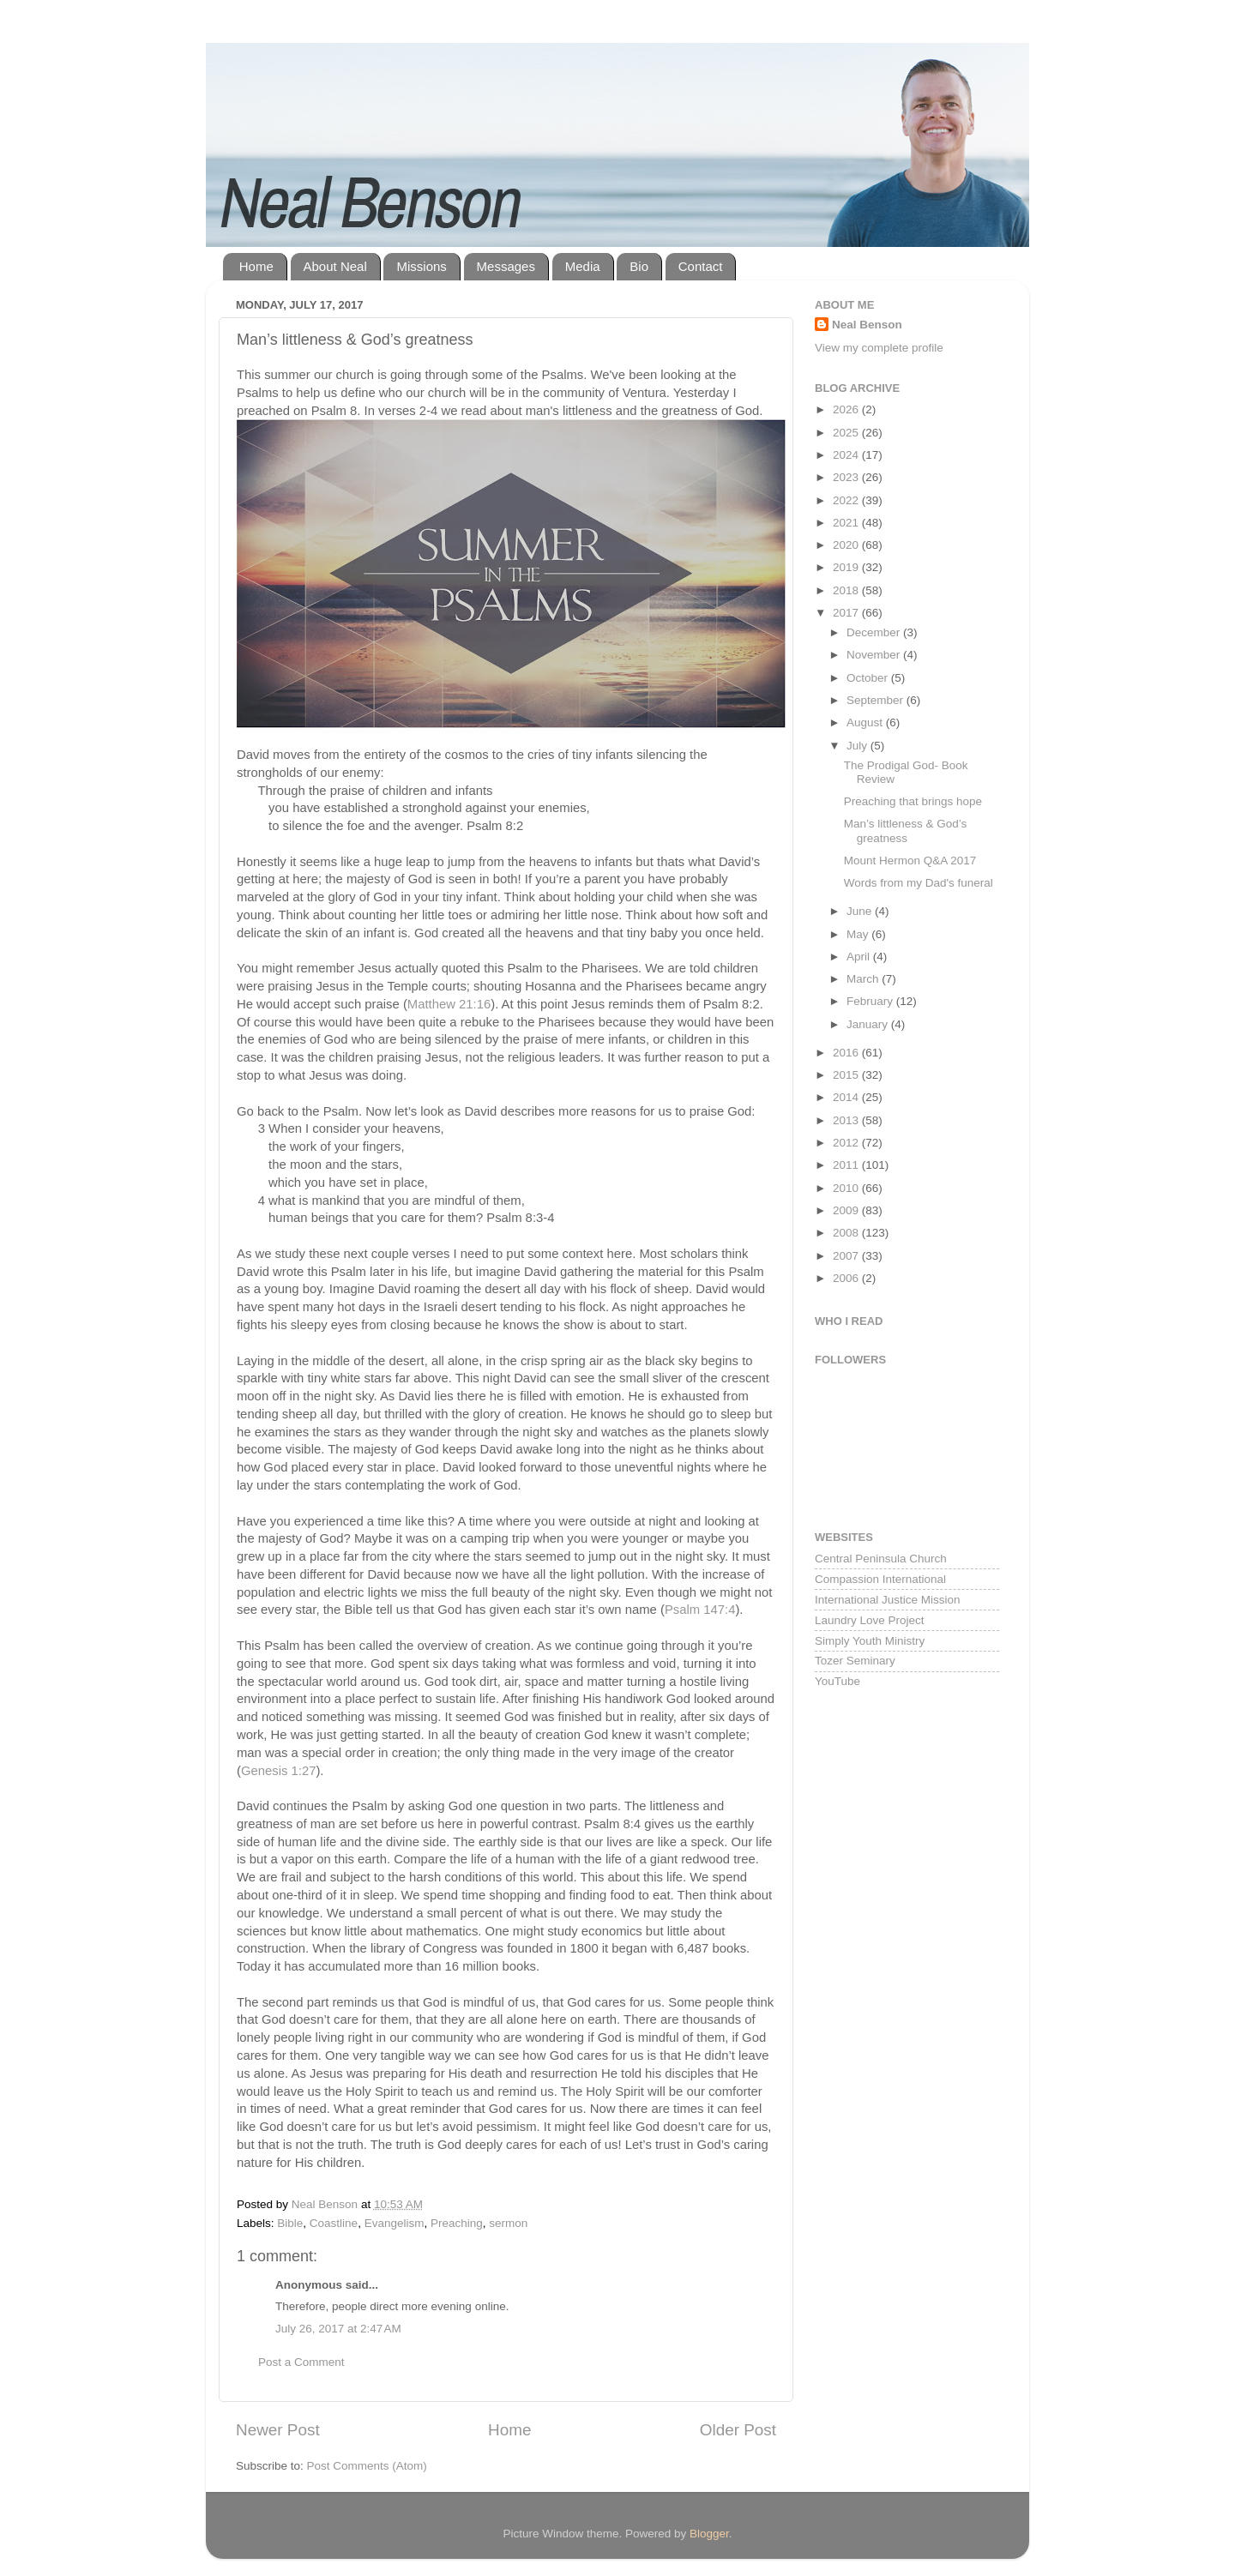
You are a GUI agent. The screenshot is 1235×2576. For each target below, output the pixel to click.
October (868, 677)
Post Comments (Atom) (367, 2465)
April (859, 956)
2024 (847, 454)
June (860, 911)
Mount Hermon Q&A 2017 (910, 860)
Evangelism (394, 2223)
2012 (847, 1142)
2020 (847, 545)
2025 (847, 432)
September (876, 700)
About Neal (335, 266)
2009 (847, 1210)
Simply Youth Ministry (870, 1640)
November (874, 654)
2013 (847, 1120)
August (866, 722)
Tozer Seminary (855, 1660)
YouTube (837, 1681)
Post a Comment (301, 2362)
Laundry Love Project (870, 1620)
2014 (847, 1097)
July (858, 745)
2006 (847, 1278)
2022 (847, 500)
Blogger (709, 2533)
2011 (847, 1165)
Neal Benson (867, 324)
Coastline (334, 2223)
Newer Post (278, 2430)
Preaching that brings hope (913, 801)
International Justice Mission (888, 1599)
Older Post (738, 2430)
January (868, 1024)
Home (256, 266)
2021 (847, 522)
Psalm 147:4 (700, 1609)
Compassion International (880, 1579)
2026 (847, 409)
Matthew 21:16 (449, 1004)
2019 (847, 567)
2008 (847, 1232)
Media (582, 266)
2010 (847, 1188)
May (858, 934)
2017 (847, 612)
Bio (639, 266)
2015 (847, 1074)
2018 (847, 590)
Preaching (457, 2223)
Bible (290, 2223)
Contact (700, 266)
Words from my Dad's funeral (918, 882)
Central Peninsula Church (881, 1558)
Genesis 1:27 (278, 1771)
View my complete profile (879, 347)
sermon (508, 2223)
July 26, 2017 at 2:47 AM (338, 2328)
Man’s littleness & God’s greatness (905, 830)
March (864, 978)
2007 (847, 1255)
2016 (847, 1052)
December (874, 632)
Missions (421, 266)
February (871, 1001)
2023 (847, 477)
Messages (506, 266)
